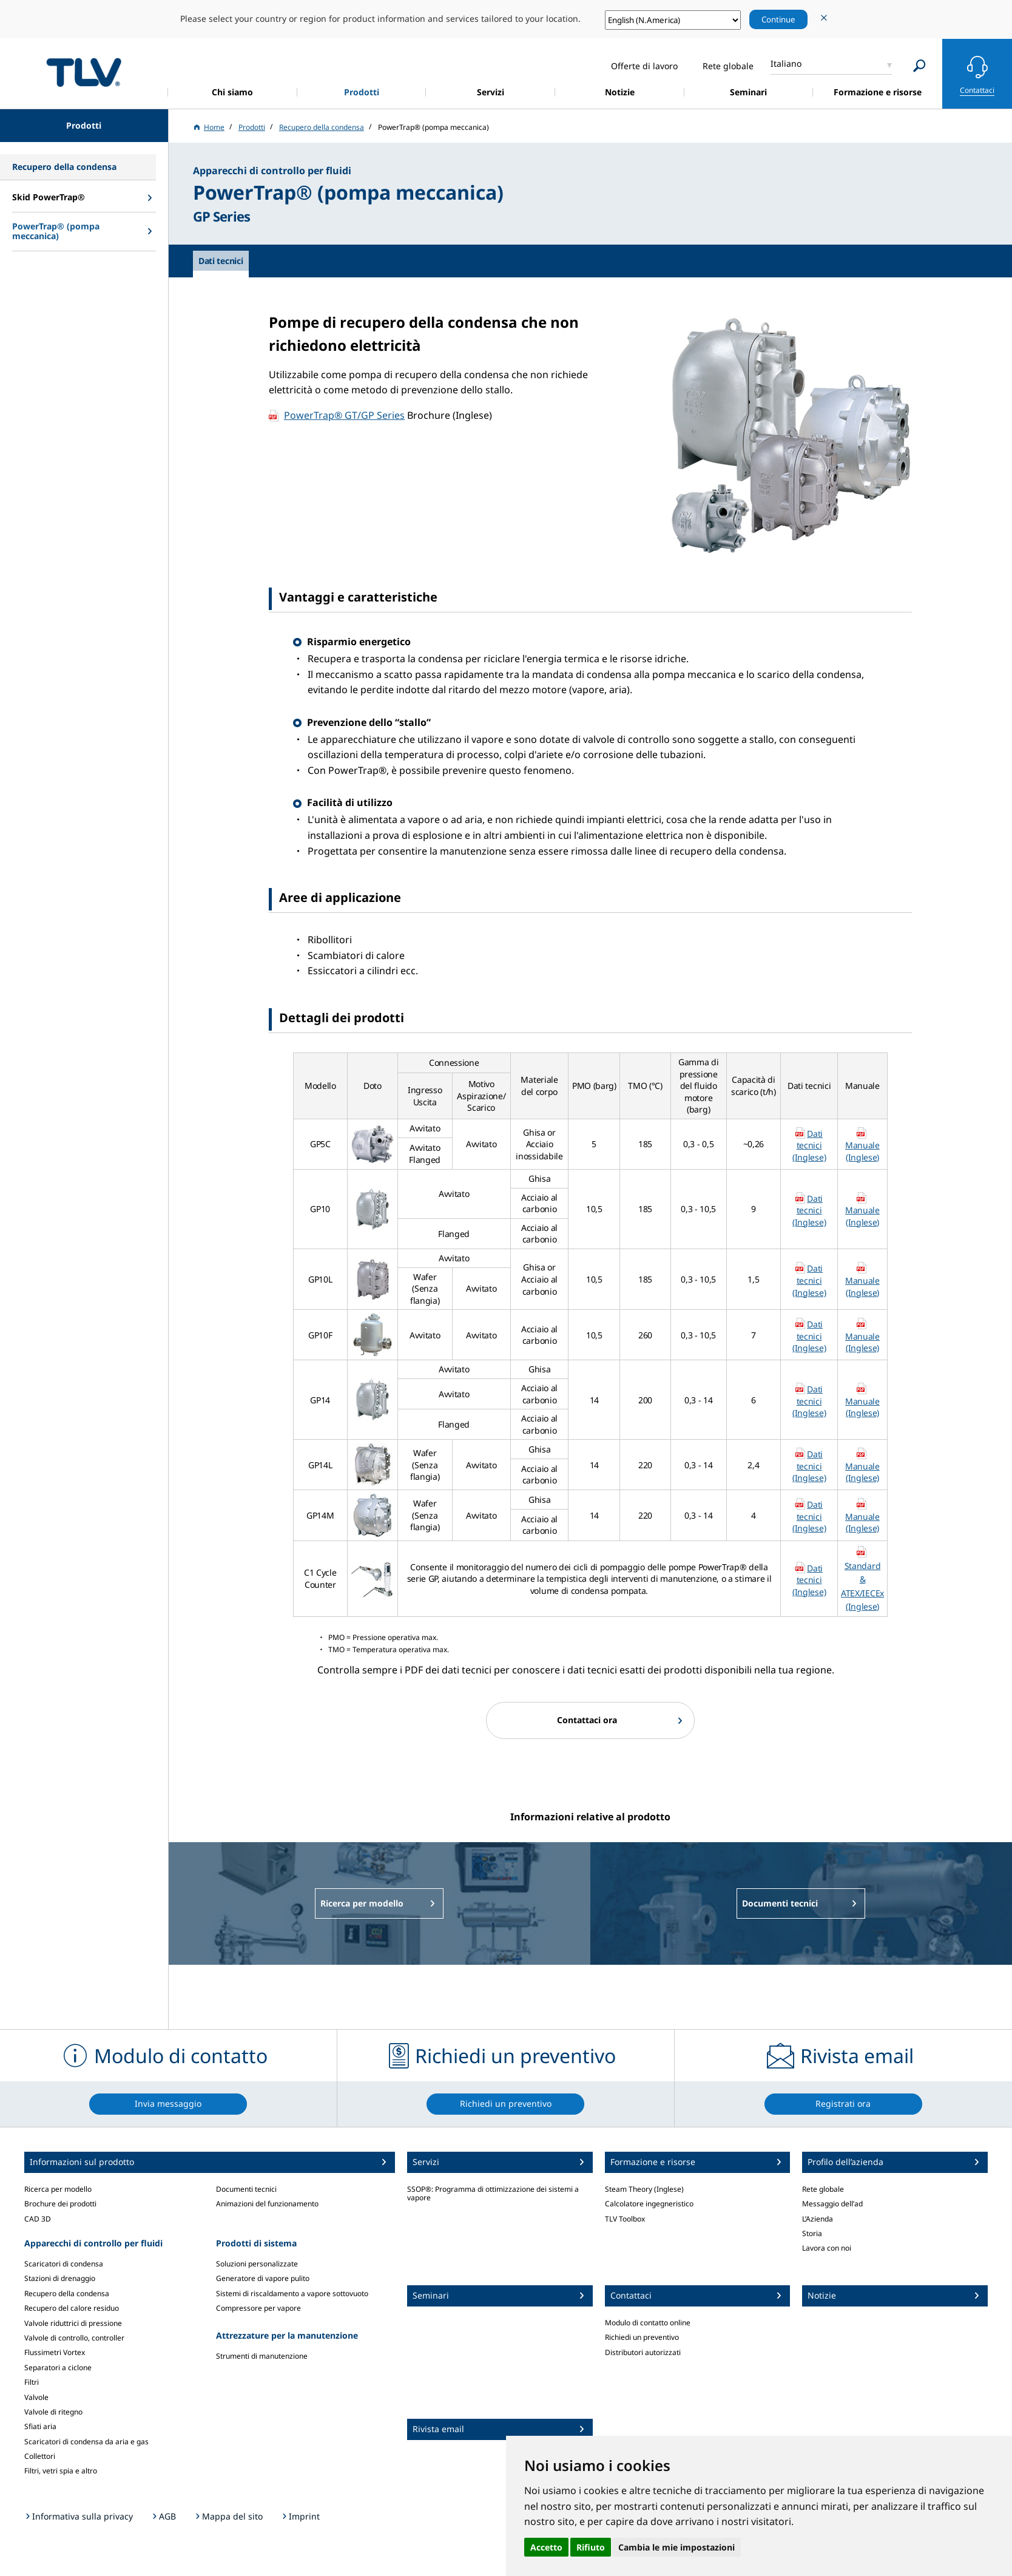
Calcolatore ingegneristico (649, 2203)
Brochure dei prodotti (60, 2203)
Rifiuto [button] (590, 2547)
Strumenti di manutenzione (262, 2356)
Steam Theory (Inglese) (644, 2189)
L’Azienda (817, 2219)
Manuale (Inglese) (862, 1151)
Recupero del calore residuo (71, 2308)
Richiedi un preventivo (642, 2337)
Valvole (36, 2397)
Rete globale (823, 2189)
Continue (778, 19)
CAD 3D (37, 2219)
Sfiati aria (40, 2426)
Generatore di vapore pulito (262, 2278)
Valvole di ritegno (53, 2412)
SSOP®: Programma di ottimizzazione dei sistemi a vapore (493, 2193)
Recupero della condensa (66, 2293)
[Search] (919, 65)
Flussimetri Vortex (54, 2352)
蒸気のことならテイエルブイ (83, 72)
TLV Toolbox (625, 2219)
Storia (812, 2233)
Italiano (786, 63)
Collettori (39, 2456)
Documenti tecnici (246, 2189)
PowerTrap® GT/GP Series (344, 415)
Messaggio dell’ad (832, 2203)
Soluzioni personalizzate (257, 2264)
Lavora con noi (826, 2248)
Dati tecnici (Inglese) (809, 1145)
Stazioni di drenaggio (59, 2278)
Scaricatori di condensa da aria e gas (86, 2441)
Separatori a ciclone (58, 2367)
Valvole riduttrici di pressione (73, 2323)
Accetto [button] (546, 2547)
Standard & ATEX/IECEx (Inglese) (862, 1586)
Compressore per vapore (258, 2308)
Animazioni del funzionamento (267, 2203)
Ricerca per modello (58, 2189)
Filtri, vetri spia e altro (60, 2471)
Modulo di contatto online (647, 2322)
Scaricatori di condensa (63, 2264)
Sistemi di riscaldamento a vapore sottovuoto (292, 2293)
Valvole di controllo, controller (74, 2338)
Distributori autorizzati (643, 2352)
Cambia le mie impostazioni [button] (676, 2547)
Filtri (31, 2382)
